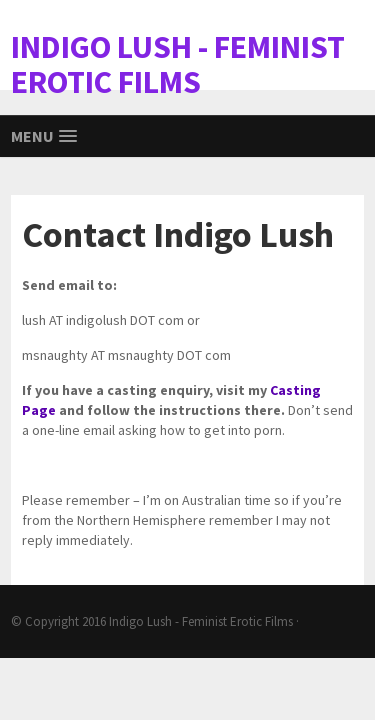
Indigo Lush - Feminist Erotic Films (201, 621)
